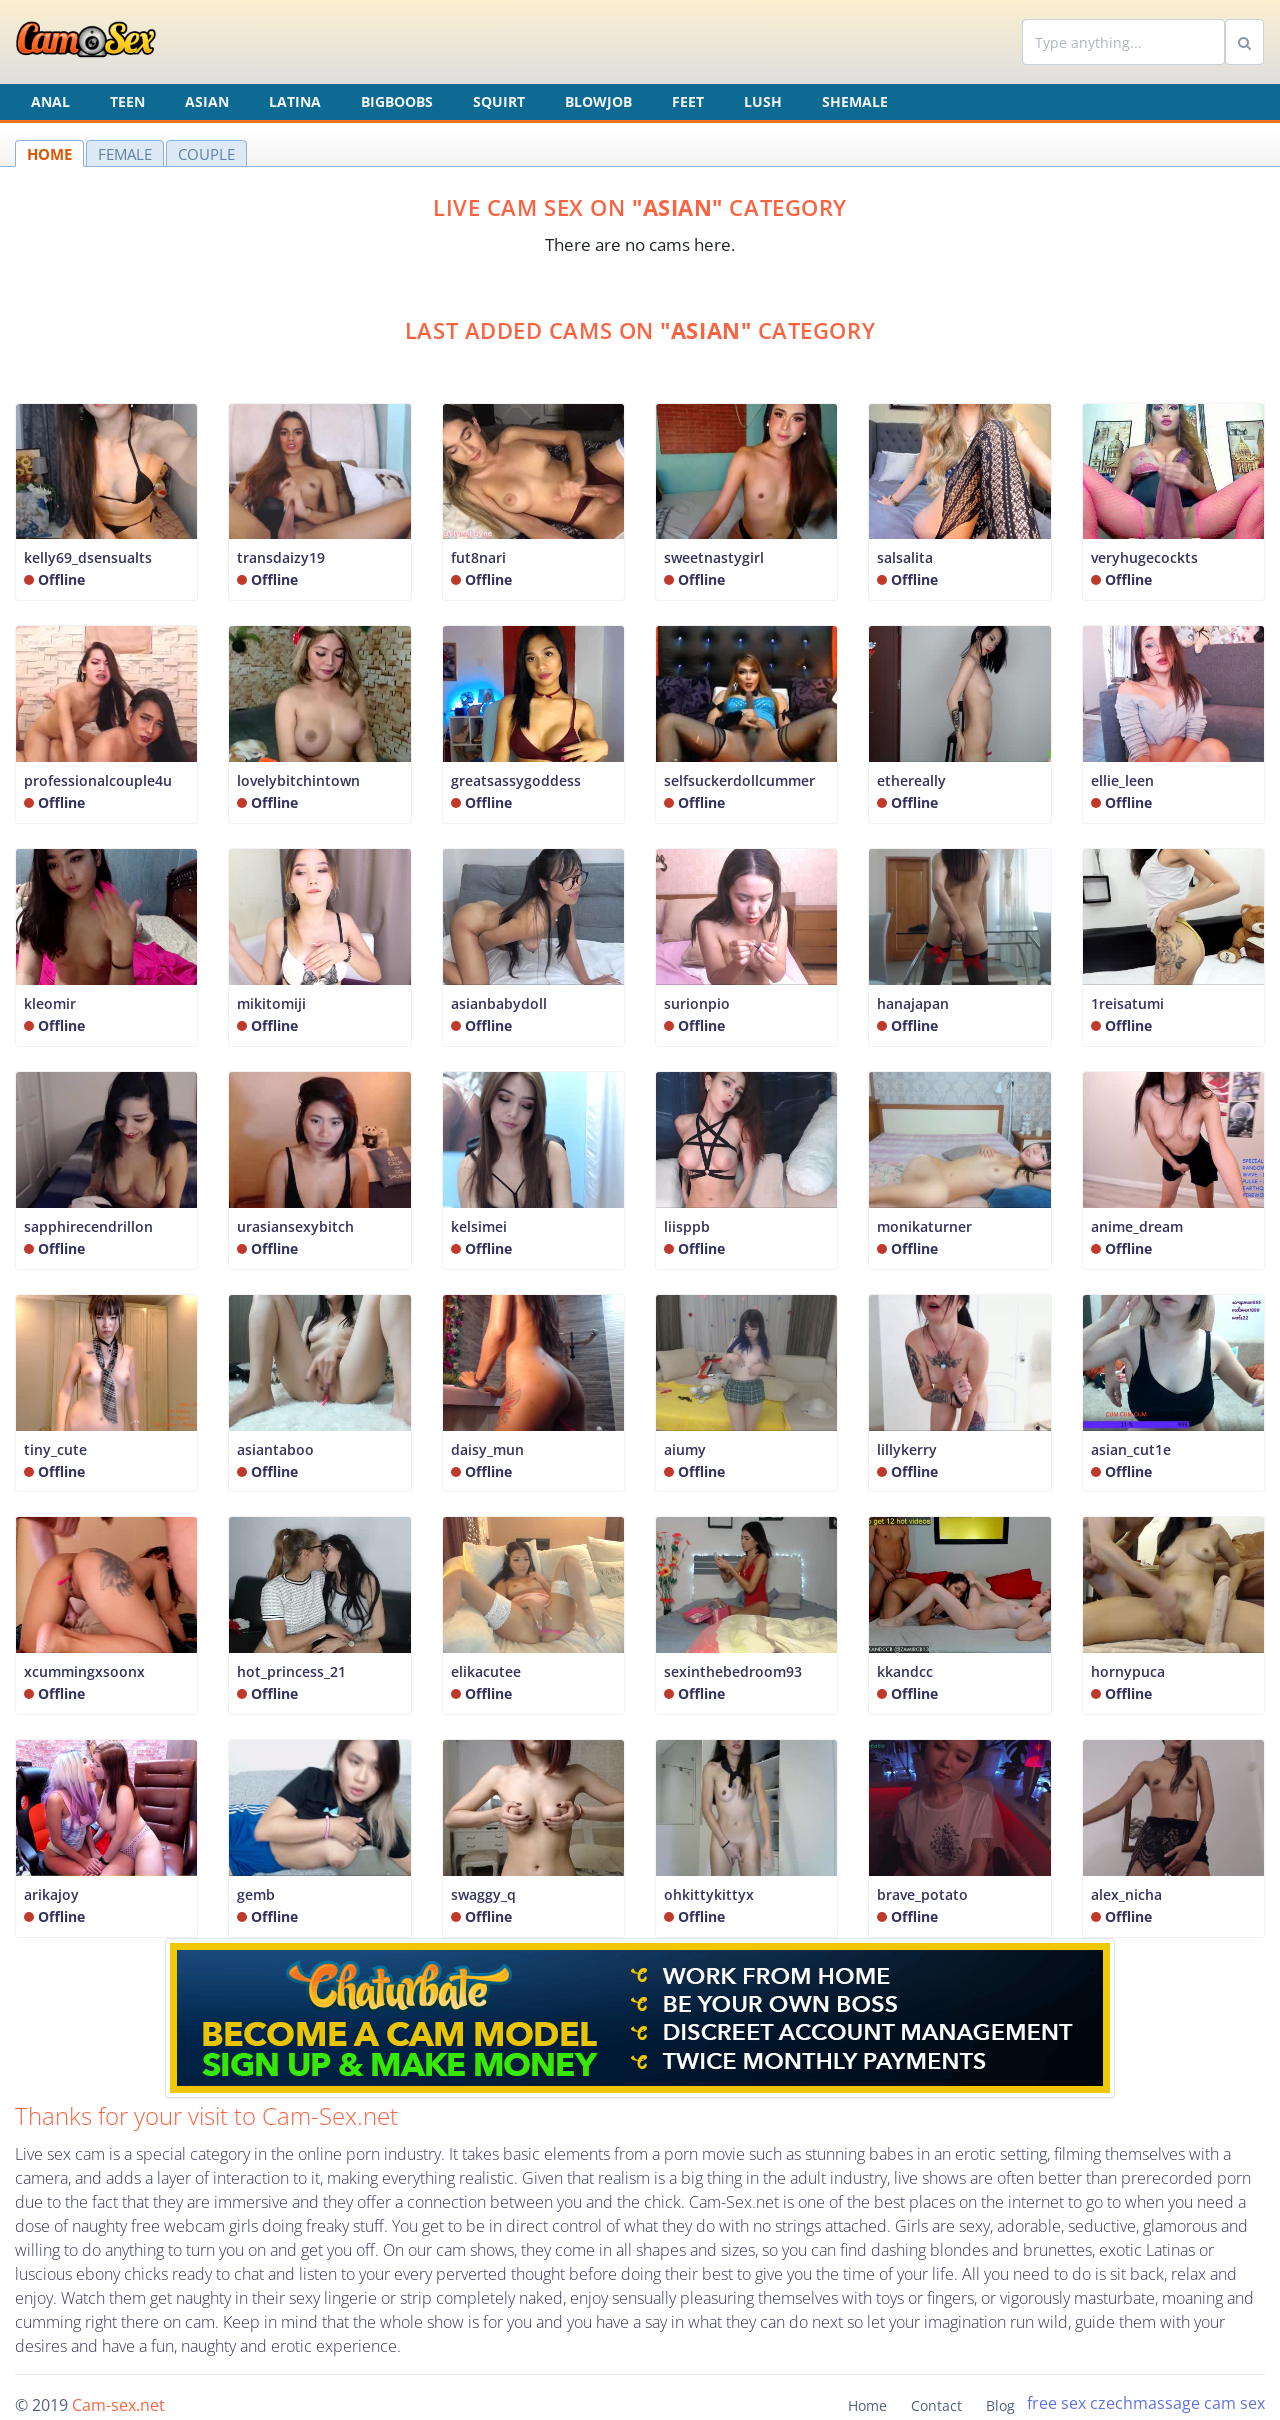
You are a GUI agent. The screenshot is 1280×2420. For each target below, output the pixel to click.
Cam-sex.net (118, 2405)
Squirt (499, 101)
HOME (49, 154)
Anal (50, 101)
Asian (207, 101)
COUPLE (206, 154)
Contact (936, 2405)
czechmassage (1145, 2403)
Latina (295, 101)
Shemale (855, 101)
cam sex (1234, 2403)
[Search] (1123, 42)
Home (867, 2405)
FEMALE (125, 154)
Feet (688, 101)
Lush (763, 101)
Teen (127, 101)
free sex (1056, 2403)
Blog (1000, 2405)
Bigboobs (397, 101)
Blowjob (598, 101)
